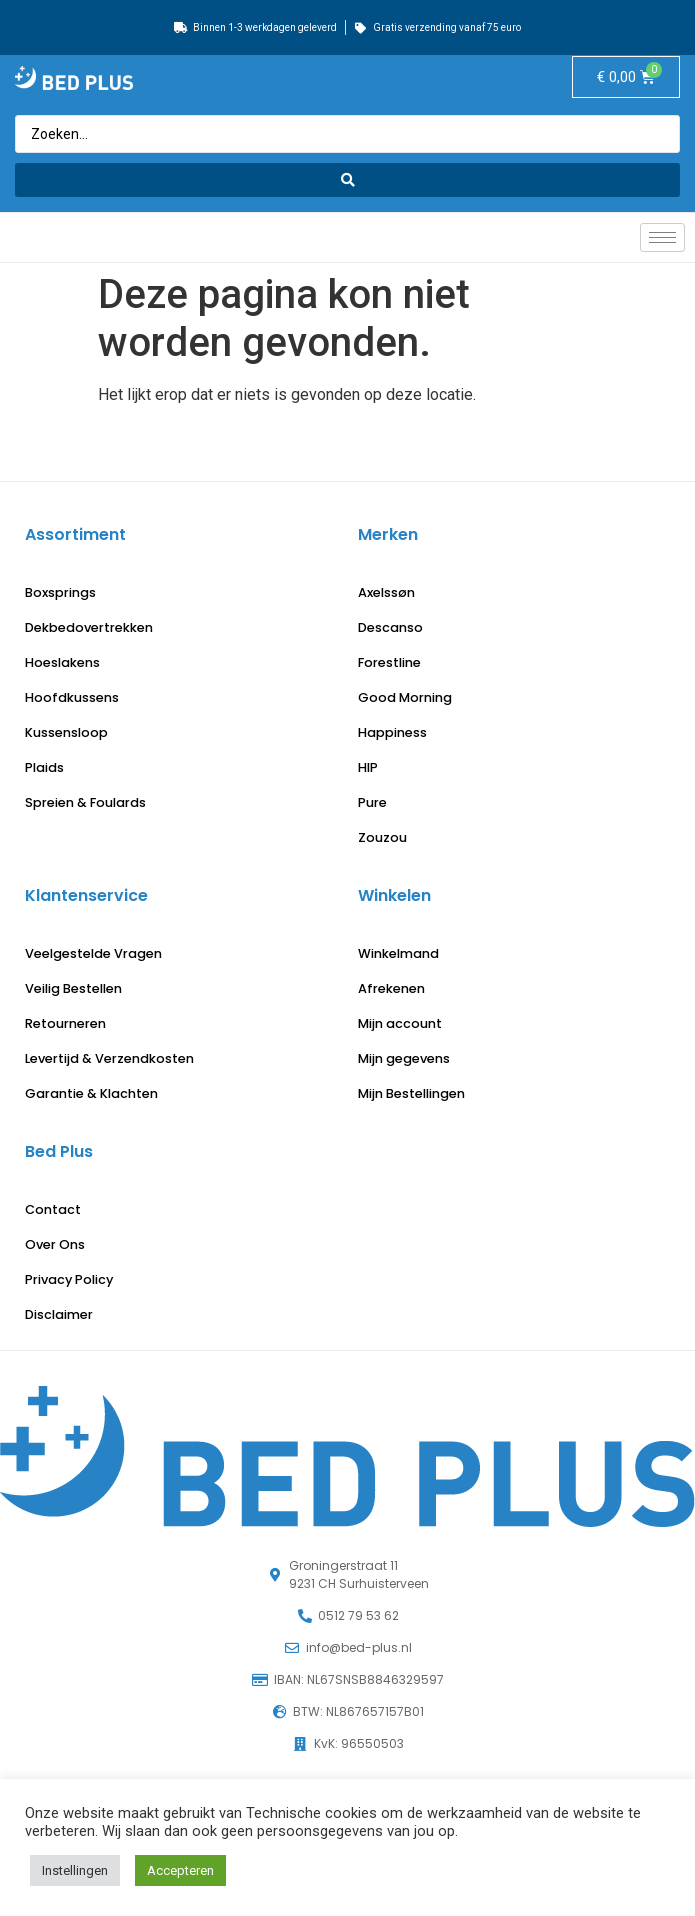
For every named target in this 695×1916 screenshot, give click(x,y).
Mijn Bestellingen (411, 1093)
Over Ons (55, 1244)
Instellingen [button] (75, 1870)
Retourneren (65, 1023)
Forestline (389, 662)
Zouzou (382, 837)
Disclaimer (59, 1314)
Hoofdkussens (72, 697)
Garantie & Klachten (91, 1093)
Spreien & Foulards (85, 802)
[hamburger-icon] (662, 237)
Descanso (390, 627)
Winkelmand (398, 953)
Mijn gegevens (404, 1058)
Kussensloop (66, 732)
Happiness (392, 732)
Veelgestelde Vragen (93, 953)
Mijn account (400, 1023)
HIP (368, 767)
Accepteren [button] (180, 1870)
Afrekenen (391, 988)
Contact (53, 1209)
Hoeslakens (62, 662)
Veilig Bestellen (73, 988)
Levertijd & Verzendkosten (109, 1058)
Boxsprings (60, 592)
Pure (372, 802)
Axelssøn (386, 592)
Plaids (44, 767)
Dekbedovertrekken (89, 627)
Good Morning (405, 697)
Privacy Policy (69, 1279)
